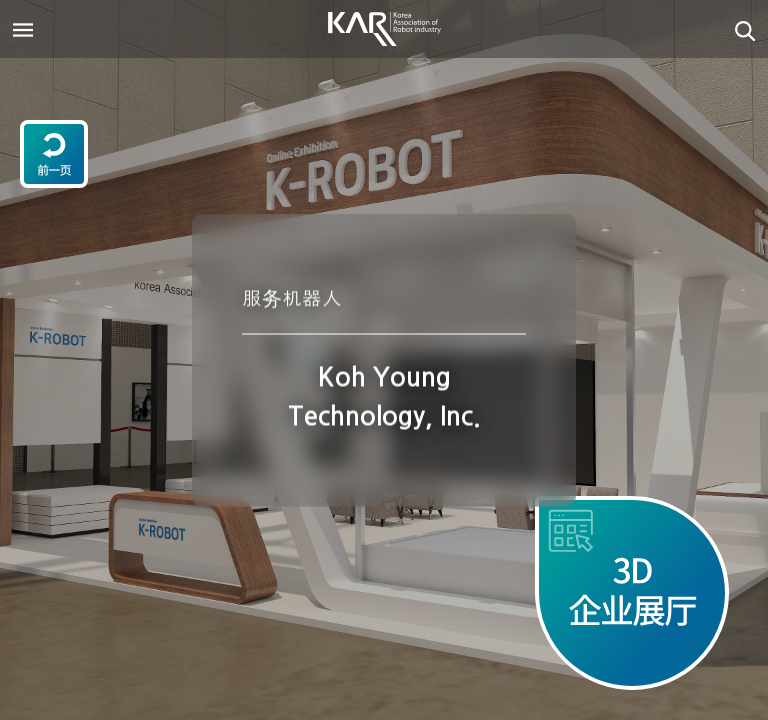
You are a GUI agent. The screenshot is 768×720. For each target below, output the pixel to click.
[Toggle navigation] (23, 29)
